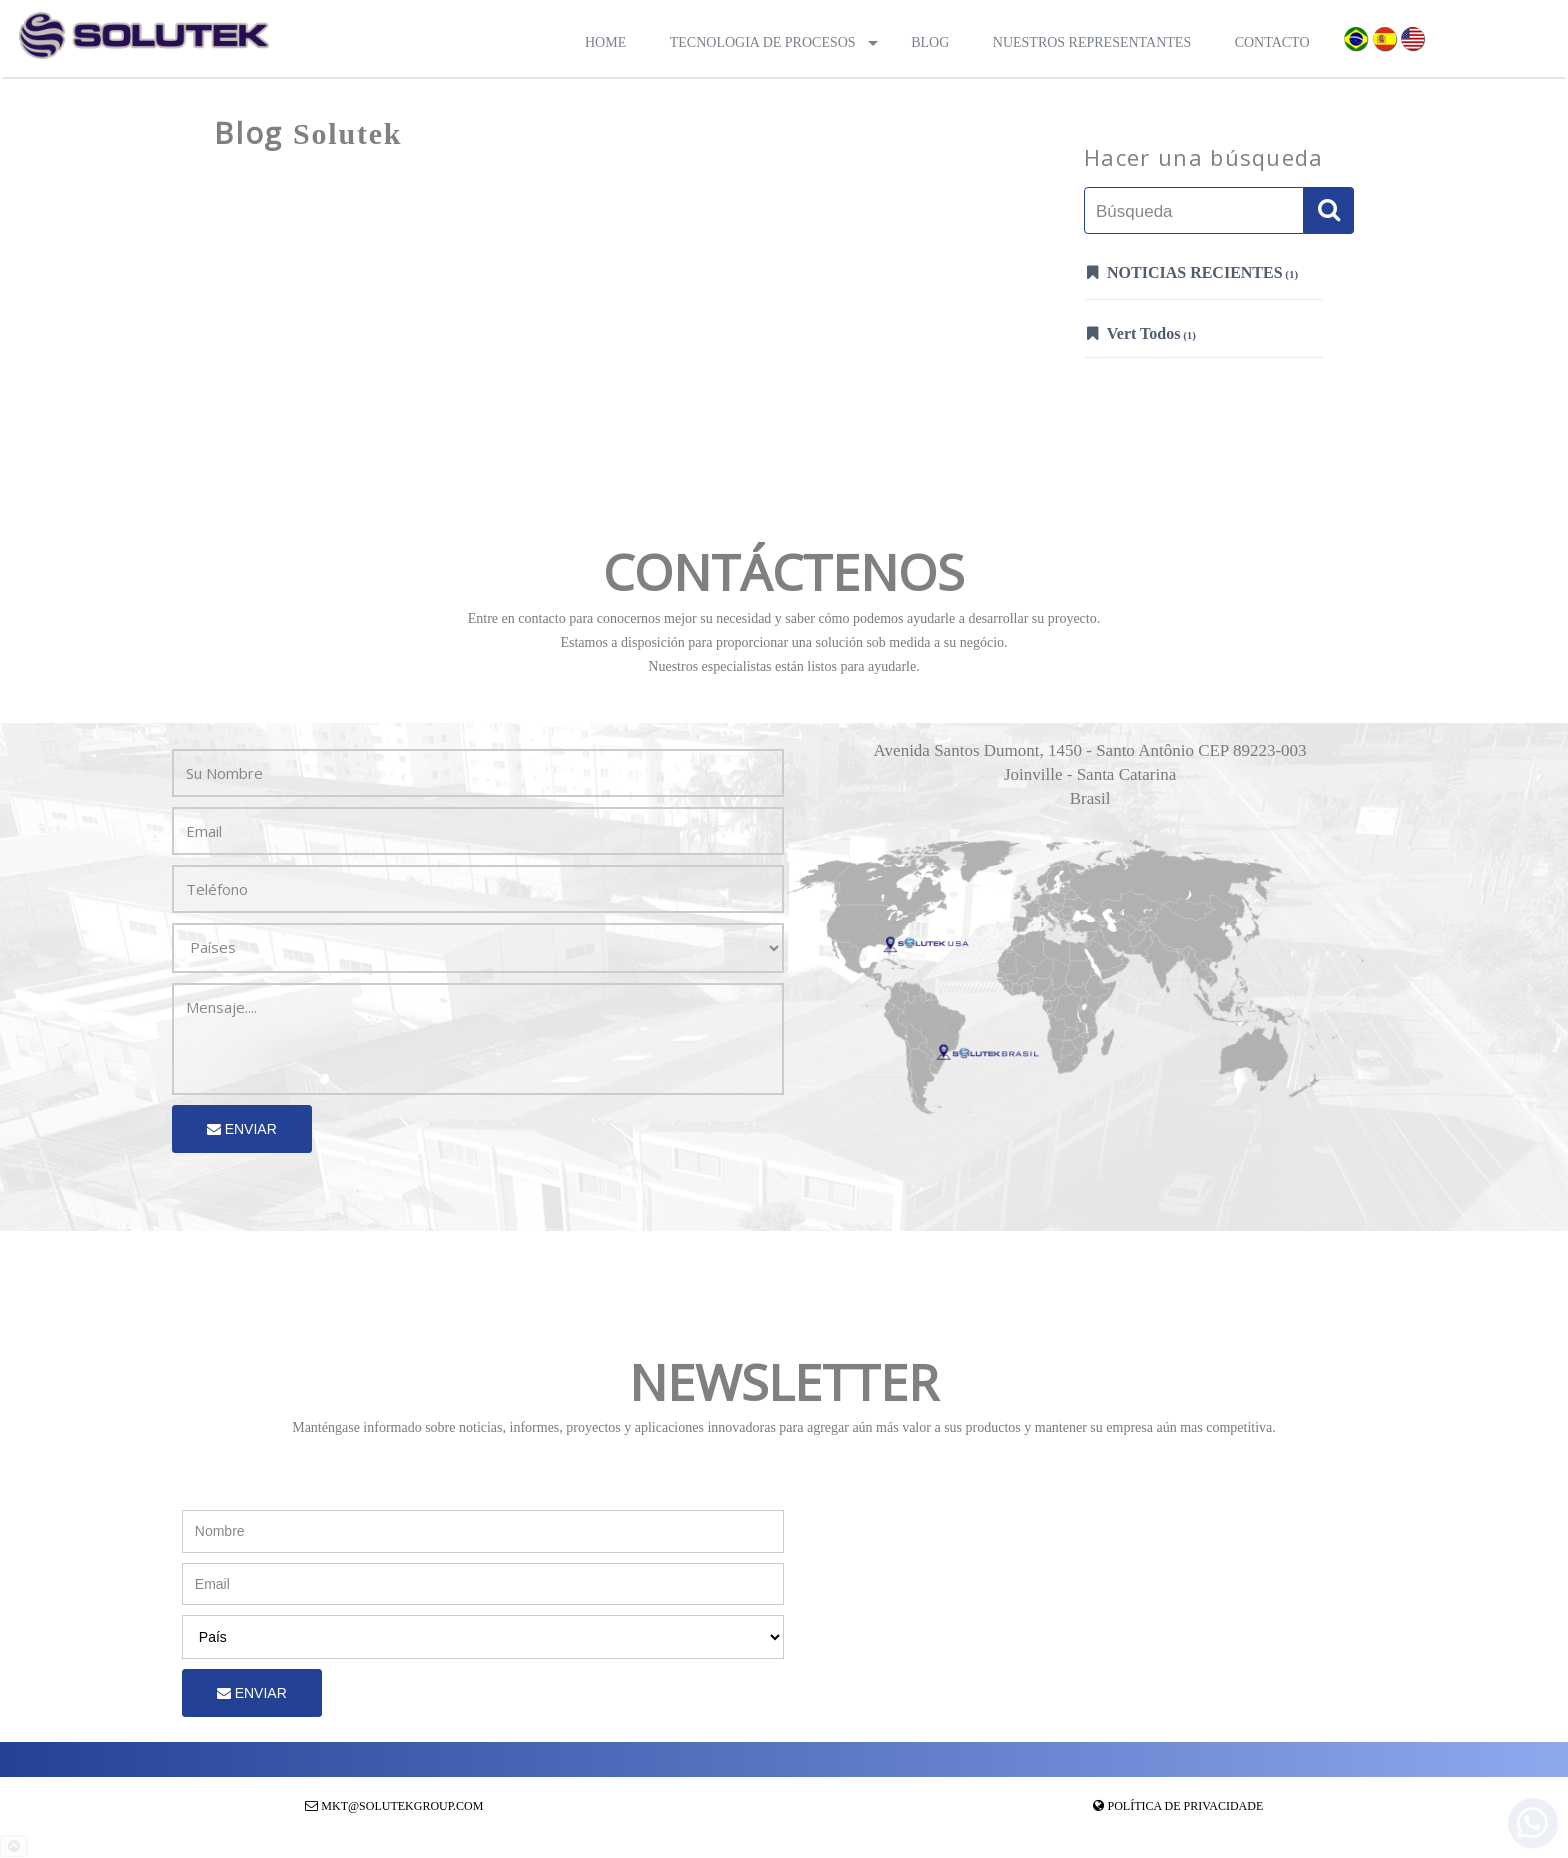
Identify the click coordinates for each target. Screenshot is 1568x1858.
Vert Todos (1141, 333)
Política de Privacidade (1186, 1806)
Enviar (242, 1129)
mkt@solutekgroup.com (402, 1806)
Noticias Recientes (1192, 272)
